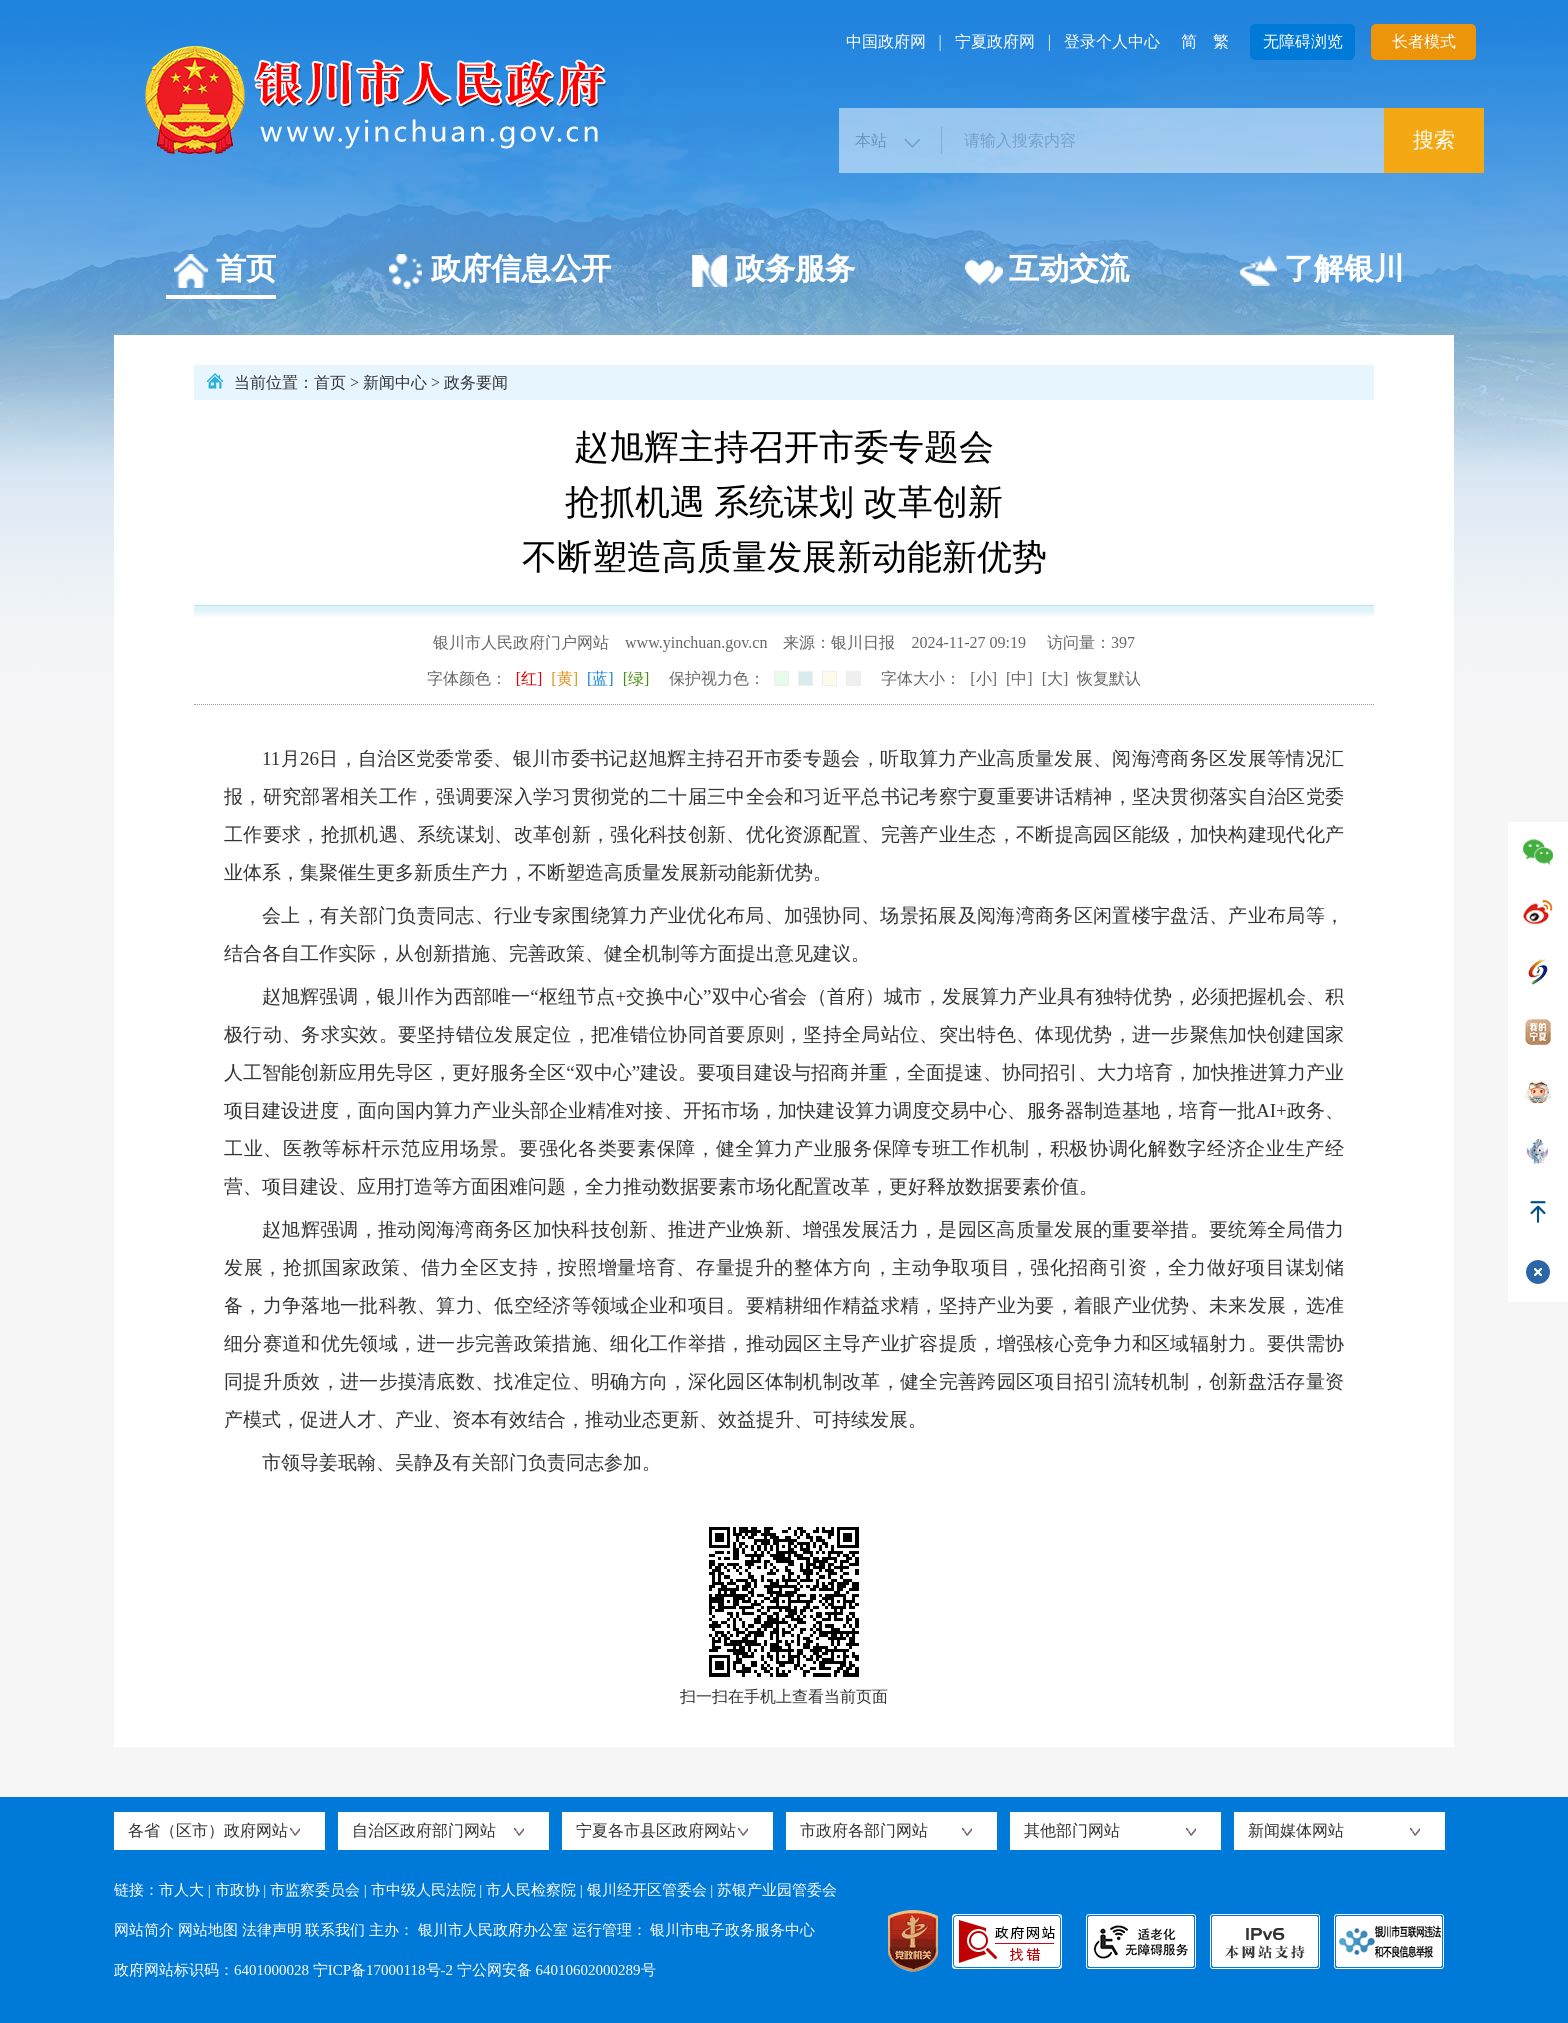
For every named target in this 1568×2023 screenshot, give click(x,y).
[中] (1019, 678)
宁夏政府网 (995, 41)
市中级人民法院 (423, 1890)
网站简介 (144, 1930)
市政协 (237, 1890)
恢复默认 (1109, 678)
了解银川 (1321, 272)
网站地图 (208, 1930)
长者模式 (1424, 41)
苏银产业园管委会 (777, 1890)
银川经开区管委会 (647, 1890)
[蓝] (600, 678)
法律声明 (272, 1930)
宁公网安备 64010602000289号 (556, 1970)
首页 (223, 272)
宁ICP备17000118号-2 (383, 1970)
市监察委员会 (315, 1890)
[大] (1055, 678)
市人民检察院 (531, 1890)
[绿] (636, 678)
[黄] (564, 678)
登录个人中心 (1112, 41)
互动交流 (1046, 272)
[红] (529, 678)
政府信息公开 (498, 272)
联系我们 (335, 1930)
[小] (983, 678)
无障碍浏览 (1303, 41)
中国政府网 (886, 41)
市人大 (181, 1890)
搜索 (1434, 140)
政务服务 (772, 272)
